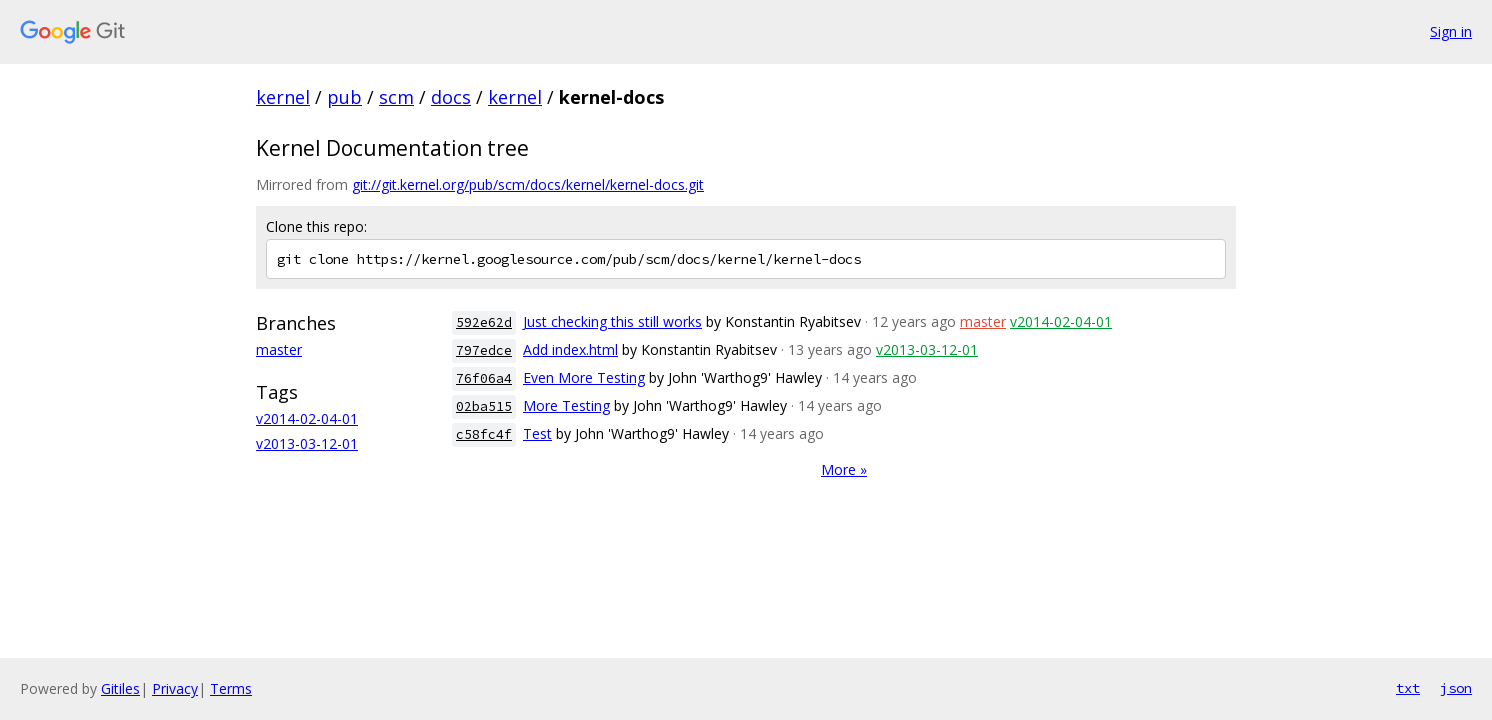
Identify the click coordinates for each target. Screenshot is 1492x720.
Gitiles (120, 688)
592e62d (484, 322)
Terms (231, 688)
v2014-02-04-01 (307, 418)
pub (344, 97)
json (1456, 688)
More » (844, 469)
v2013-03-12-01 (307, 443)
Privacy (175, 688)
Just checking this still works (612, 321)
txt (1408, 688)
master (279, 349)
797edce (484, 350)
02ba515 (484, 406)
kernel (283, 97)
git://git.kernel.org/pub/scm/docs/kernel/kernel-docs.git (528, 184)
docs (451, 97)
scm (396, 97)
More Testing (566, 405)
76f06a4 (484, 378)
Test (537, 433)
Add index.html (570, 349)
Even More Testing (584, 377)
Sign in (1451, 31)
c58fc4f (484, 434)
